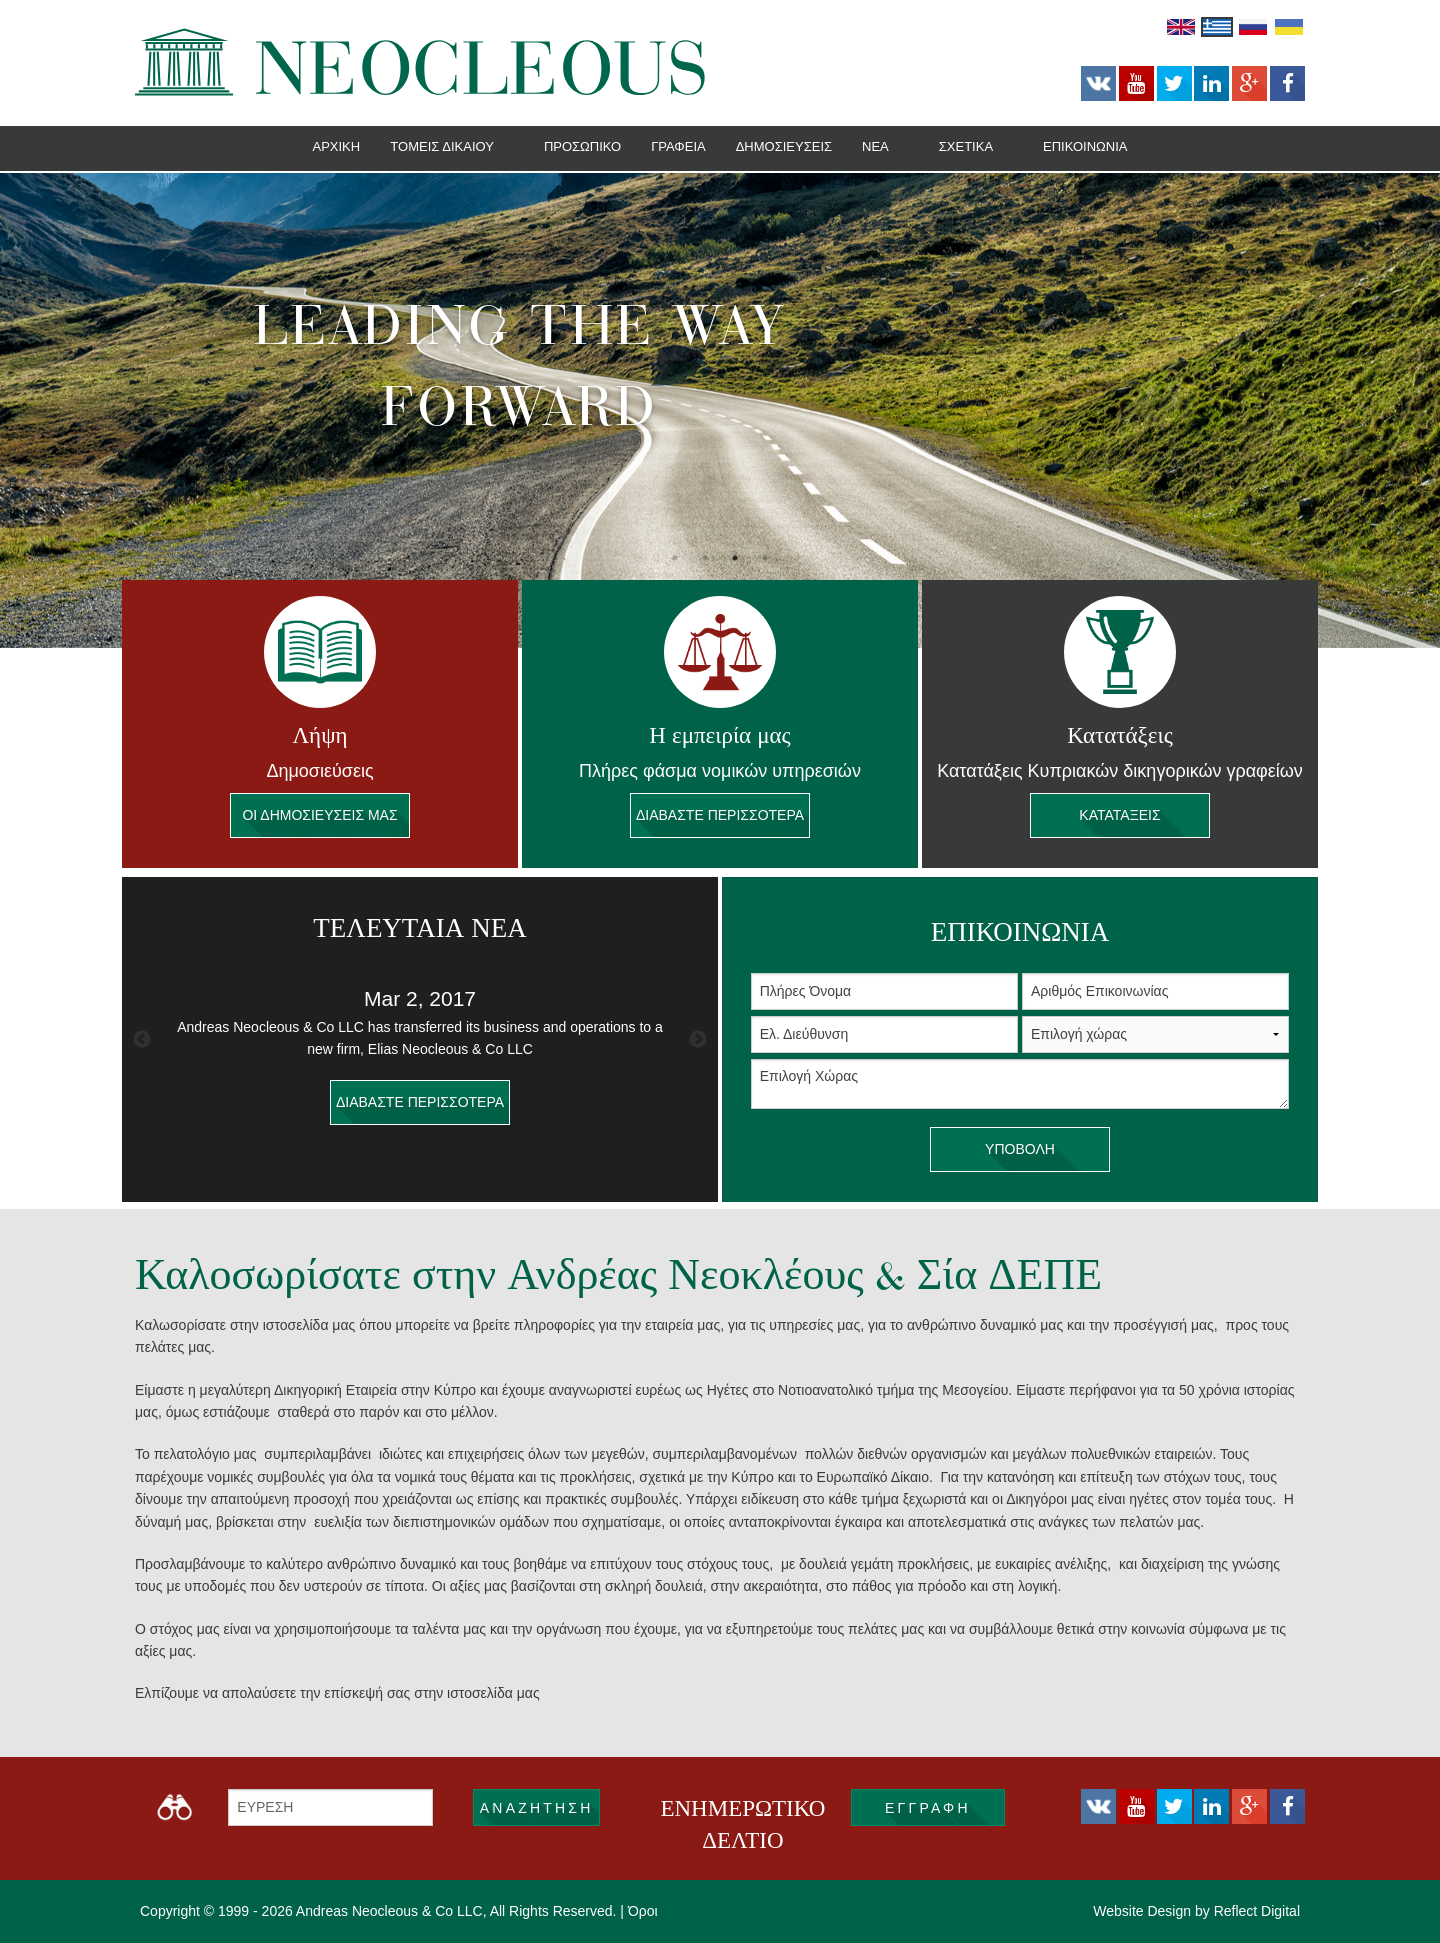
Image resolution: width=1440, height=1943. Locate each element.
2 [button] (705, 558)
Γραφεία (678, 146)
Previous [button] (142, 1040)
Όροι (643, 1911)
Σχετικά (966, 146)
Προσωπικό (582, 146)
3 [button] (735, 558)
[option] (720, 410)
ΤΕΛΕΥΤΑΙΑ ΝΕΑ (419, 928)
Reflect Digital (1257, 1911)
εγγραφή (928, 1808)
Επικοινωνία (1085, 146)
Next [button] (698, 1040)
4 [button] (765, 558)
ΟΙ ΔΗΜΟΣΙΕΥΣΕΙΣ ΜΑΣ (320, 815)
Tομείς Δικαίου (442, 146)
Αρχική (336, 146)
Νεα (875, 146)
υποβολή (1020, 1149)
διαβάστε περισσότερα (420, 1102)
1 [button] (675, 558)
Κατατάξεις (1120, 815)
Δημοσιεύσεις (784, 146)
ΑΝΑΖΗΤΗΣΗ (537, 1808)
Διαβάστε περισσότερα (720, 815)
